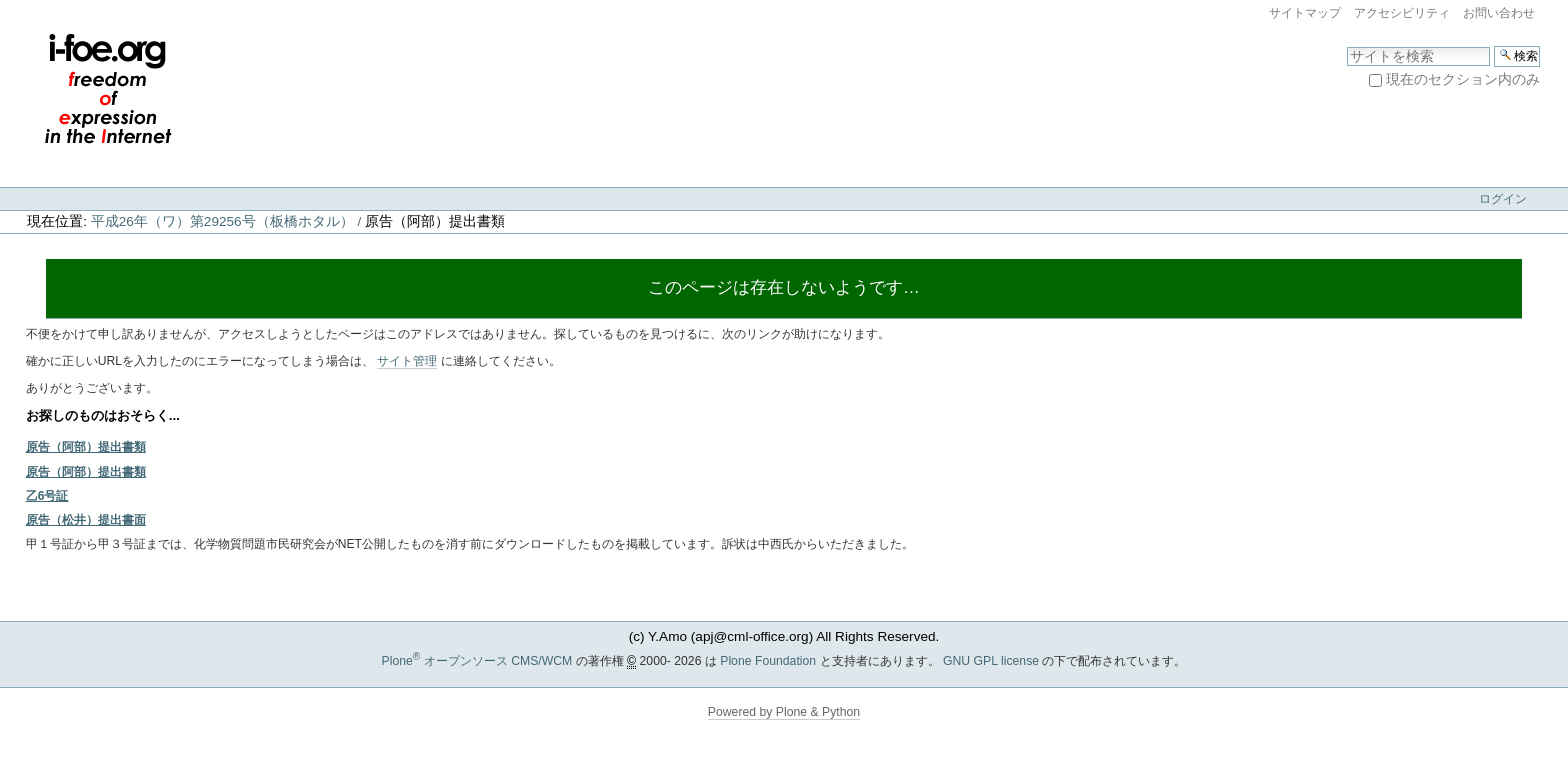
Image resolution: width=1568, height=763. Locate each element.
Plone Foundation (768, 661)
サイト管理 (407, 361)
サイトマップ (1305, 13)
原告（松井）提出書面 (86, 520)
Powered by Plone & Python (784, 712)
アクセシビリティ (1402, 13)
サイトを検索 (1346, 45)
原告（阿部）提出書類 (86, 447)
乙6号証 (47, 496)
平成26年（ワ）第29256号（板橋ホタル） (222, 221)
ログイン (1503, 199)
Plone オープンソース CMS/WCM (477, 661)
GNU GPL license (991, 661)
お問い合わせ (1499, 13)
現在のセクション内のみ (1463, 79)
